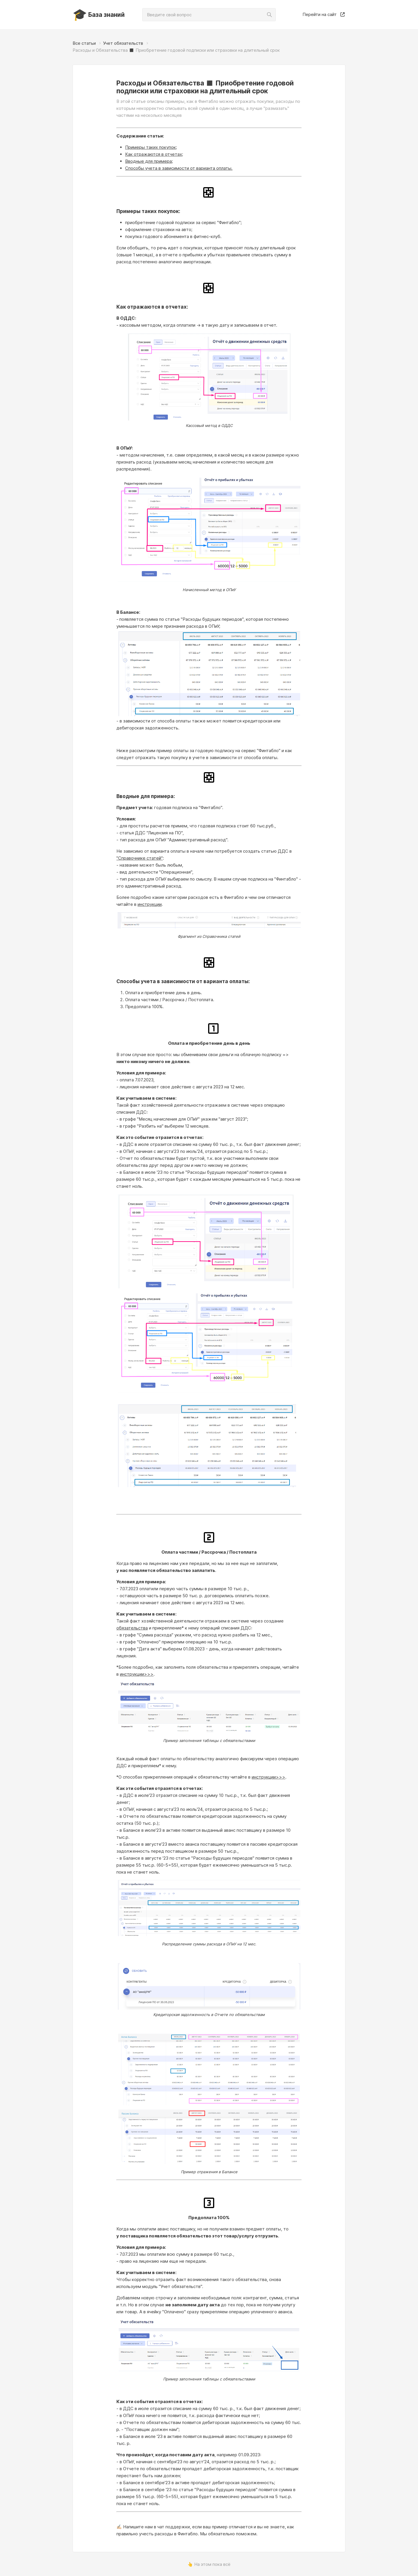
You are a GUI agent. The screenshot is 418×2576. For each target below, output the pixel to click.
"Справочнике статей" (139, 858)
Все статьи (84, 43)
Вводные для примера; (149, 161)
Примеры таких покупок (150, 147)
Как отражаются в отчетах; (154, 154)
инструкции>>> (137, 1674)
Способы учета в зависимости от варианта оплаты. (179, 168)
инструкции (150, 904)
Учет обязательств (123, 43)
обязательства (132, 1628)
